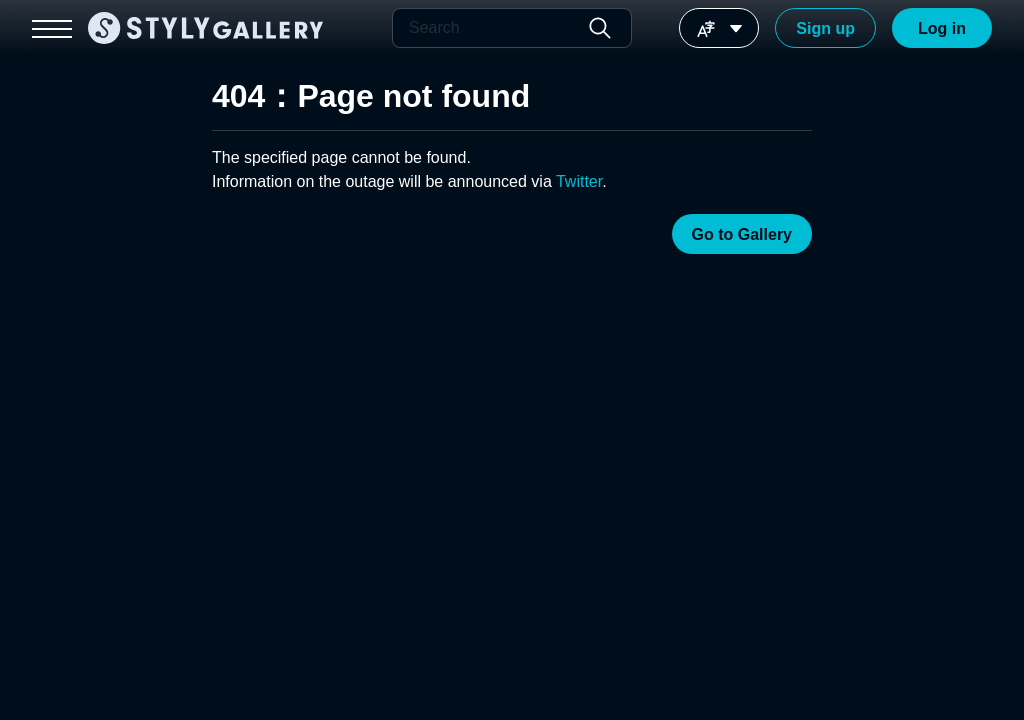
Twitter (579, 181)
